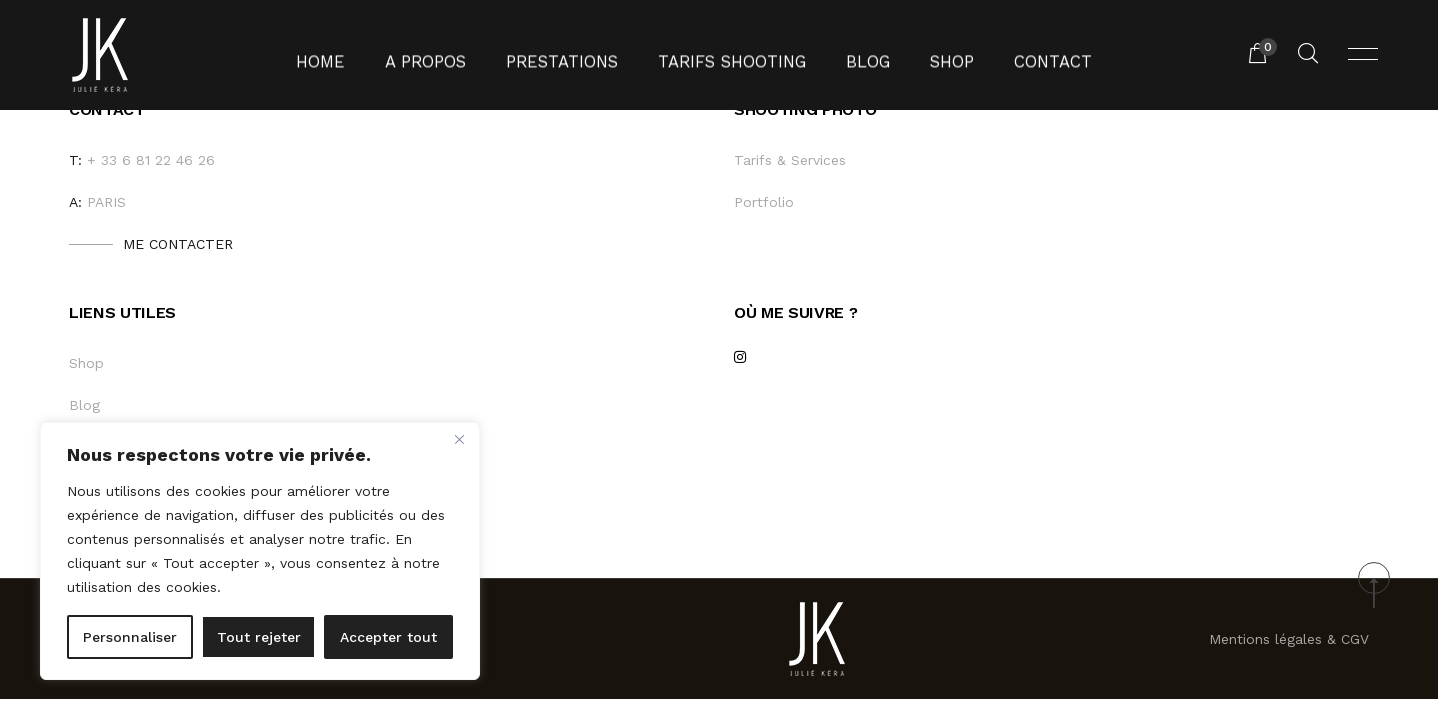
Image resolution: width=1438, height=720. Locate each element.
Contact (1019, 55)
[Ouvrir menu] (1363, 55)
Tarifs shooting (725, 55)
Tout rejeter (259, 637)
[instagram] (739, 359)
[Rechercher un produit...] (1308, 55)
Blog (848, 55)
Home (356, 55)
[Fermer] (459, 439)
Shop (927, 55)
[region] (260, 551)
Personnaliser (130, 637)
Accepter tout (388, 637)
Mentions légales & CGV (1289, 639)
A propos (451, 55)
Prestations (574, 55)
